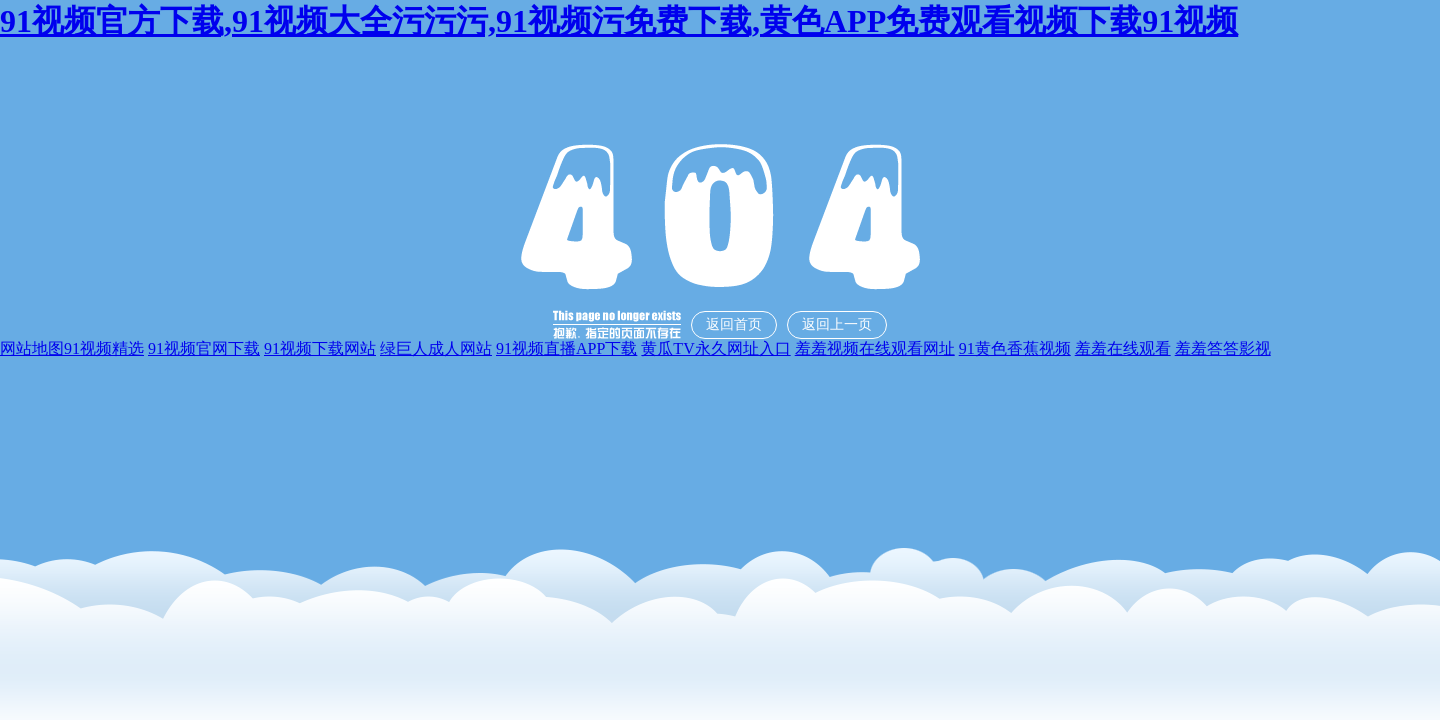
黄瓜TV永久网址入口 (715, 348)
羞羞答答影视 (1223, 348)
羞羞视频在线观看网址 (875, 348)
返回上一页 (837, 324)
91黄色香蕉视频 (1015, 348)
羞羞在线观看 (1123, 348)
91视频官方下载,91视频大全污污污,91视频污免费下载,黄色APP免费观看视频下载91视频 (619, 21)
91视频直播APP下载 (566, 348)
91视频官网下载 (204, 348)
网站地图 (32, 348)
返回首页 (734, 324)
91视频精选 (104, 348)
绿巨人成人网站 (436, 348)
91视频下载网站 (320, 348)
